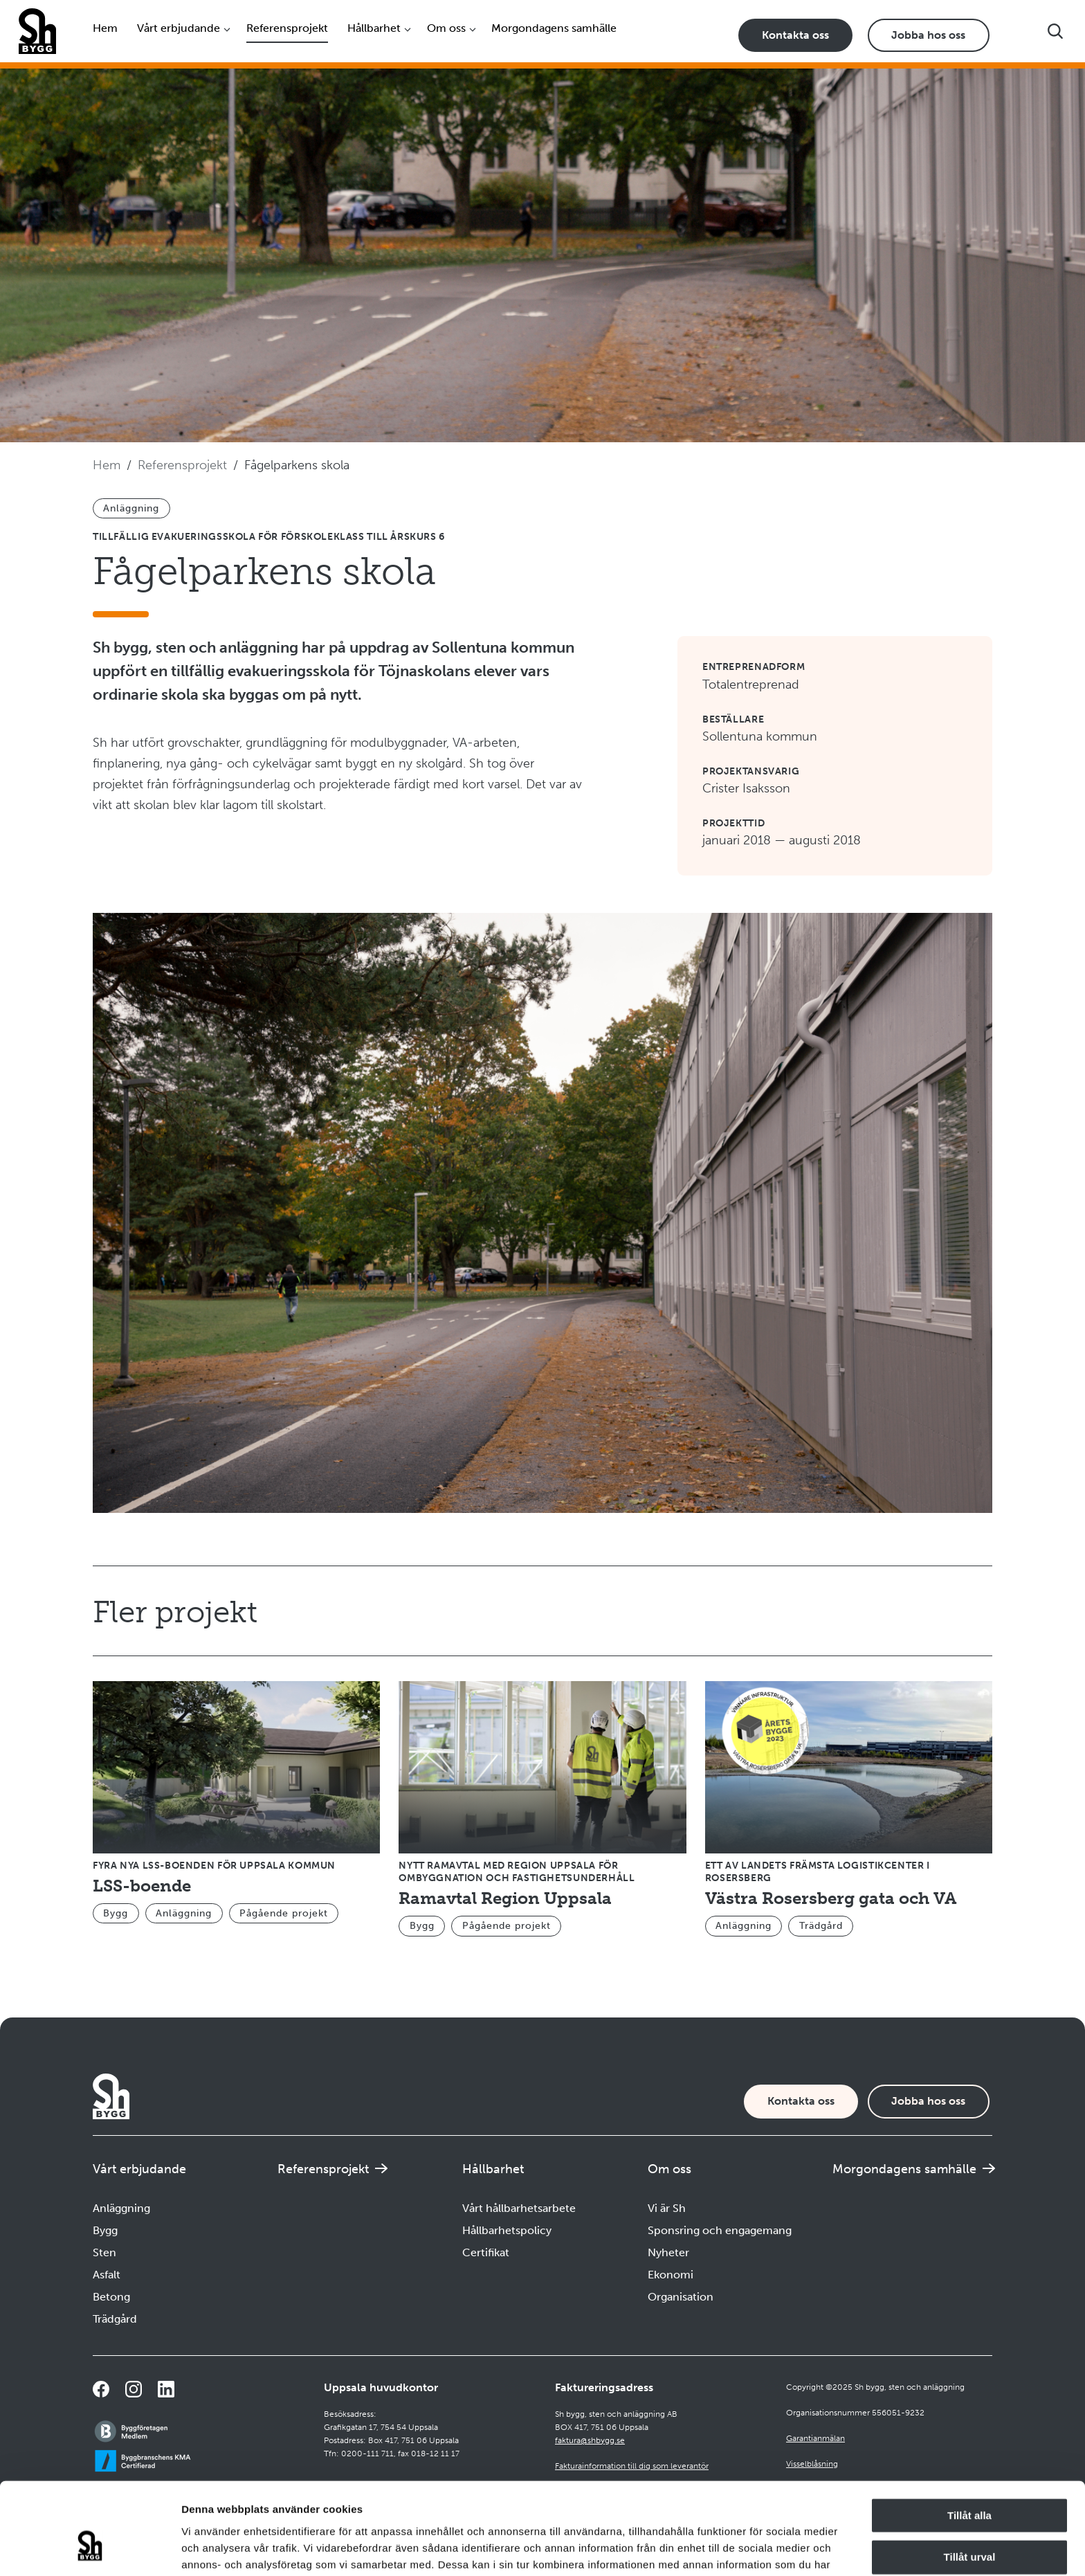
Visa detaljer (752, 2549)
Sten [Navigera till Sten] (104, 2252)
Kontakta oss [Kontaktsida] (795, 35)
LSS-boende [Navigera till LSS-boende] (142, 1886)
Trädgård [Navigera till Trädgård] (115, 2318)
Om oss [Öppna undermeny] (446, 28)
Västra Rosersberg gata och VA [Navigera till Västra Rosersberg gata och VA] (831, 1898)
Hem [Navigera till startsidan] (105, 28)
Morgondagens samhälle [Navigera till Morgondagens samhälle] (554, 28)
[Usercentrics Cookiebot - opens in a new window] (89, 2549)
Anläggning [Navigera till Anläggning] (121, 2208)
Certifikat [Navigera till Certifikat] (485, 2252)
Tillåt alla (969, 2438)
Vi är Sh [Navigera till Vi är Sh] (667, 2208)
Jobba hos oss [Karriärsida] (928, 35)
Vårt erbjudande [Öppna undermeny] (178, 28)
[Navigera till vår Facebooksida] (101, 2389)
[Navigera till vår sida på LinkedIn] (166, 2389)
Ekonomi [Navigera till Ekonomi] (670, 2274)
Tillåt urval (970, 2480)
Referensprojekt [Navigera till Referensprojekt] (287, 28)
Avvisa (969, 2522)
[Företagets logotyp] (37, 31)
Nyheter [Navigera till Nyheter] (668, 2252)
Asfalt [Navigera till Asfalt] (106, 2274)
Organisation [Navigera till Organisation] (680, 2296)
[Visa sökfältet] (1055, 31)
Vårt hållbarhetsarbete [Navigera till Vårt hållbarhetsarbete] (519, 2208)
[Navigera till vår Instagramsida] (133, 2389)
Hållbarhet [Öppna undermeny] (374, 28)
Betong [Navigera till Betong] (111, 2296)
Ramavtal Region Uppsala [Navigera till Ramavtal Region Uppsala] (505, 1898)
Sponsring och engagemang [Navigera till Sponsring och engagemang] (720, 2230)
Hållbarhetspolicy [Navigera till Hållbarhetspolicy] (506, 2230)
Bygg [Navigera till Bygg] (105, 2230)
